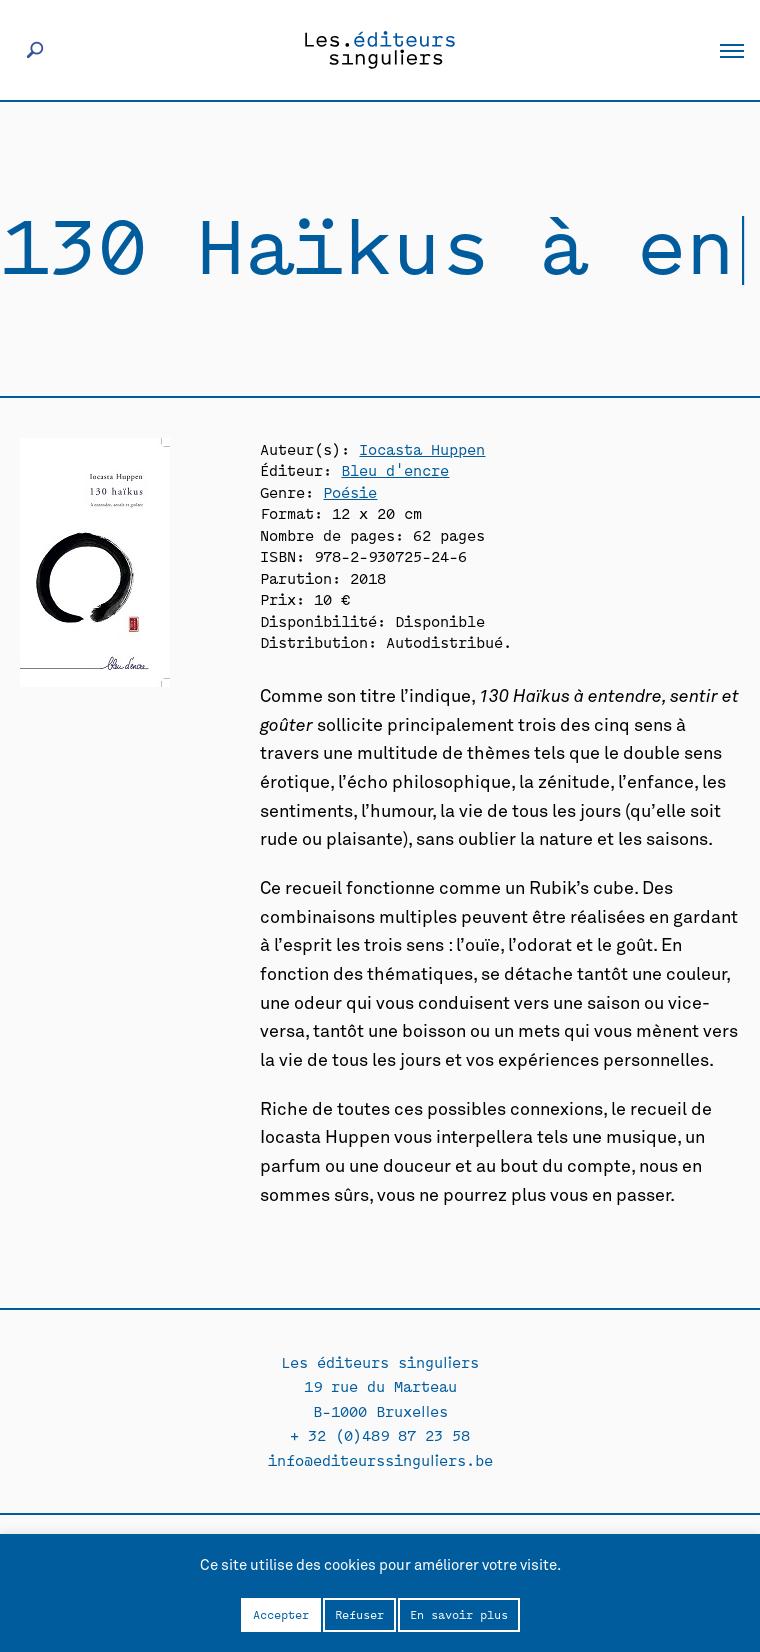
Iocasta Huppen (422, 448)
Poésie (350, 491)
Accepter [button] (281, 1614)
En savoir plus (459, 1614)
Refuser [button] (359, 1614)
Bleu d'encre (395, 469)
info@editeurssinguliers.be (380, 1459)
